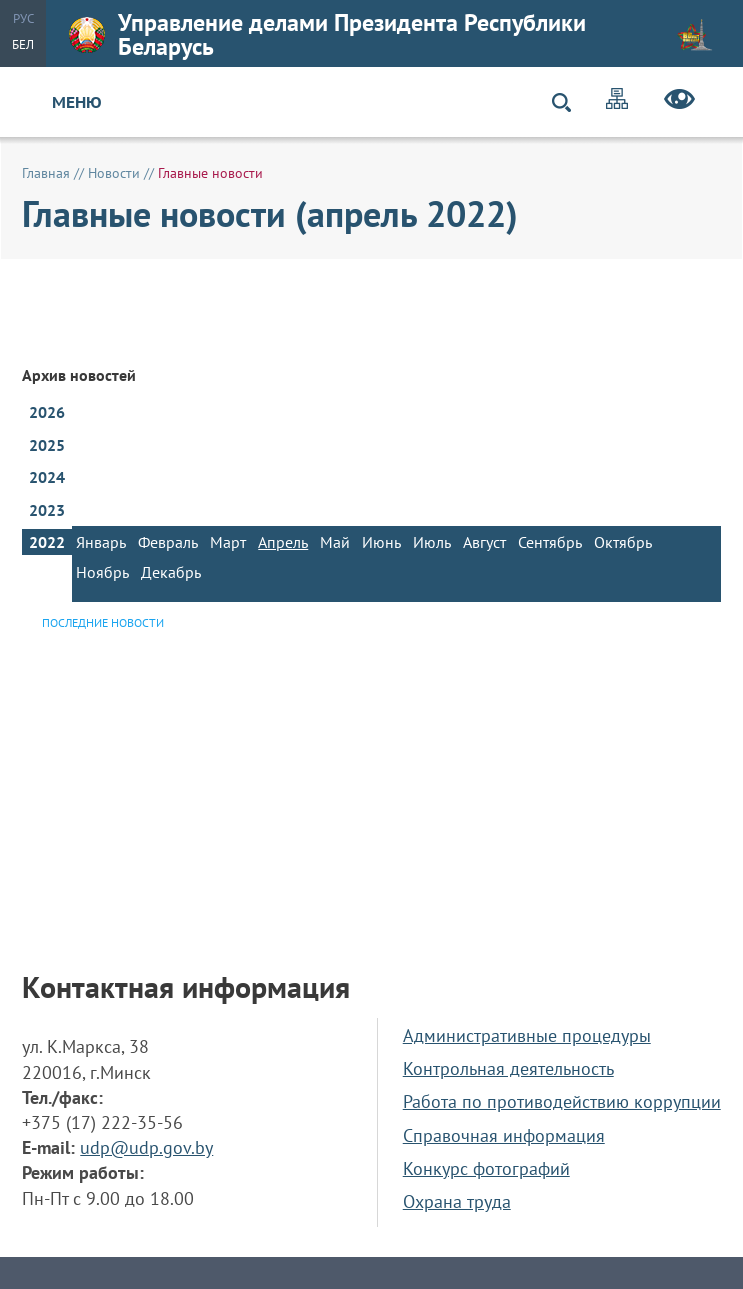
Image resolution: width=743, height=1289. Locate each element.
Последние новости (103, 622)
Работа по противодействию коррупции (562, 1101)
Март (228, 542)
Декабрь (171, 572)
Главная (46, 173)
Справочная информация (504, 1135)
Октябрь (623, 542)
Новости (114, 173)
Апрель (283, 542)
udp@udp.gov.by (146, 1147)
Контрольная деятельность (508, 1068)
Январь (101, 542)
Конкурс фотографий (486, 1168)
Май (335, 542)
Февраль (168, 542)
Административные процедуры (527, 1035)
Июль (432, 542)
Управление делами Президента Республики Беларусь (391, 34)
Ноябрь (102, 572)
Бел (23, 44)
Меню (77, 102)
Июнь (381, 542)
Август (484, 542)
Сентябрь (550, 542)
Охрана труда (457, 1201)
